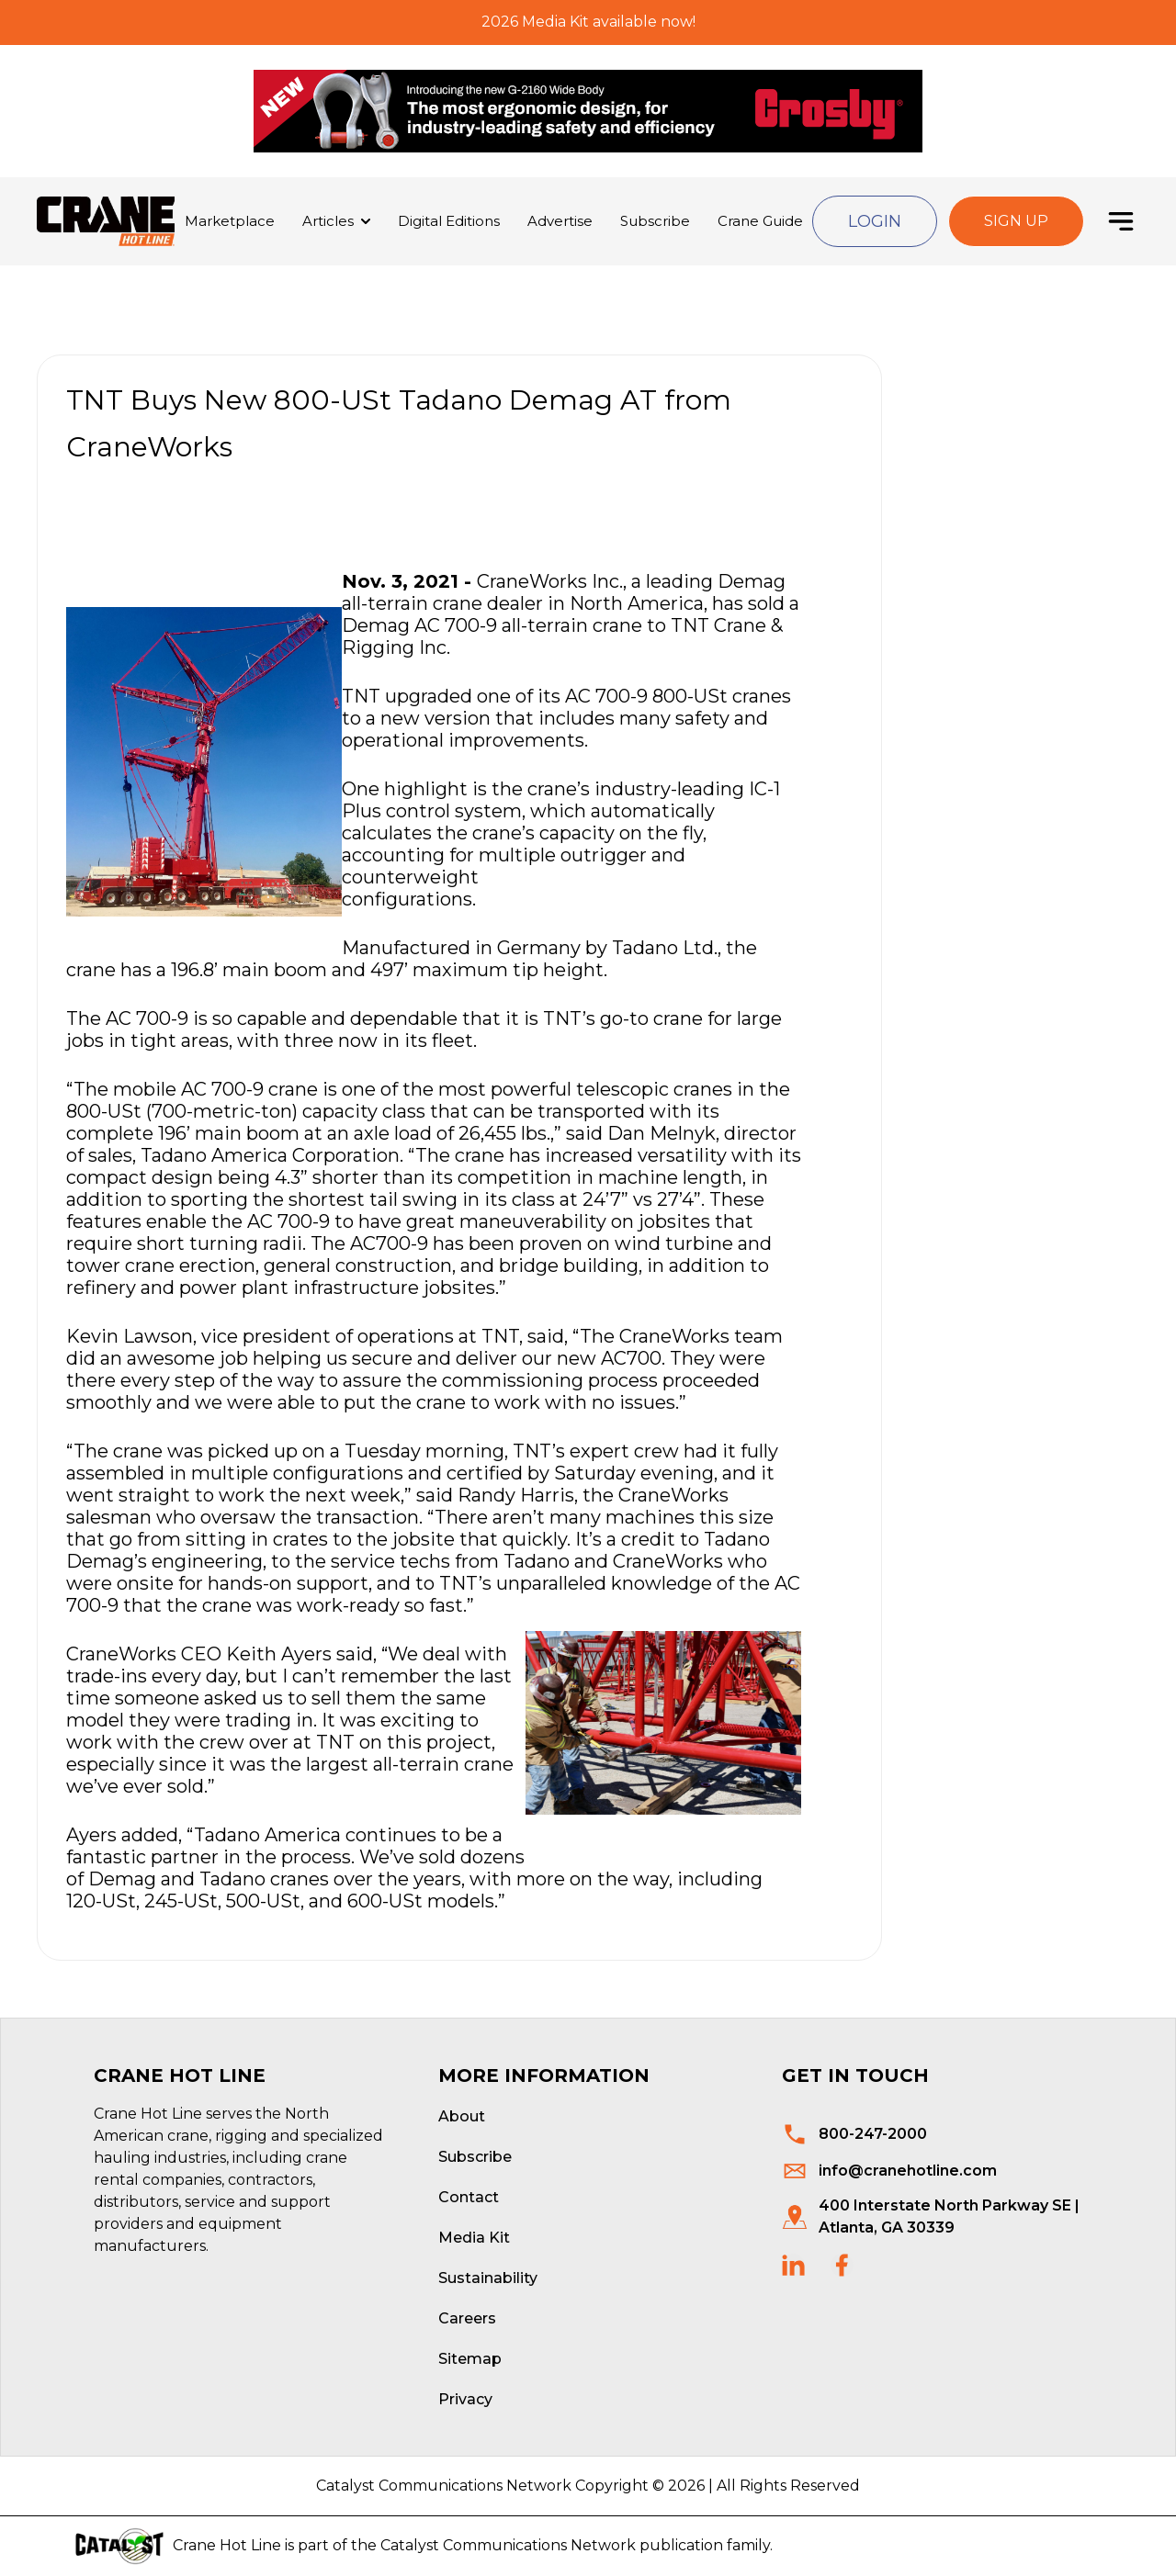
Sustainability (487, 2278)
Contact (468, 2197)
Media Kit (474, 2237)
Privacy (465, 2399)
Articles (328, 221)
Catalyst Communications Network (508, 2545)
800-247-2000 (873, 2134)
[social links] (793, 2265)
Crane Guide (760, 221)
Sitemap (470, 2359)
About (461, 2116)
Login (874, 221)
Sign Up (1016, 221)
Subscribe (655, 221)
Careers (467, 2318)
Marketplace (230, 221)
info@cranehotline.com (908, 2170)
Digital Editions (449, 221)
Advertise (560, 221)
